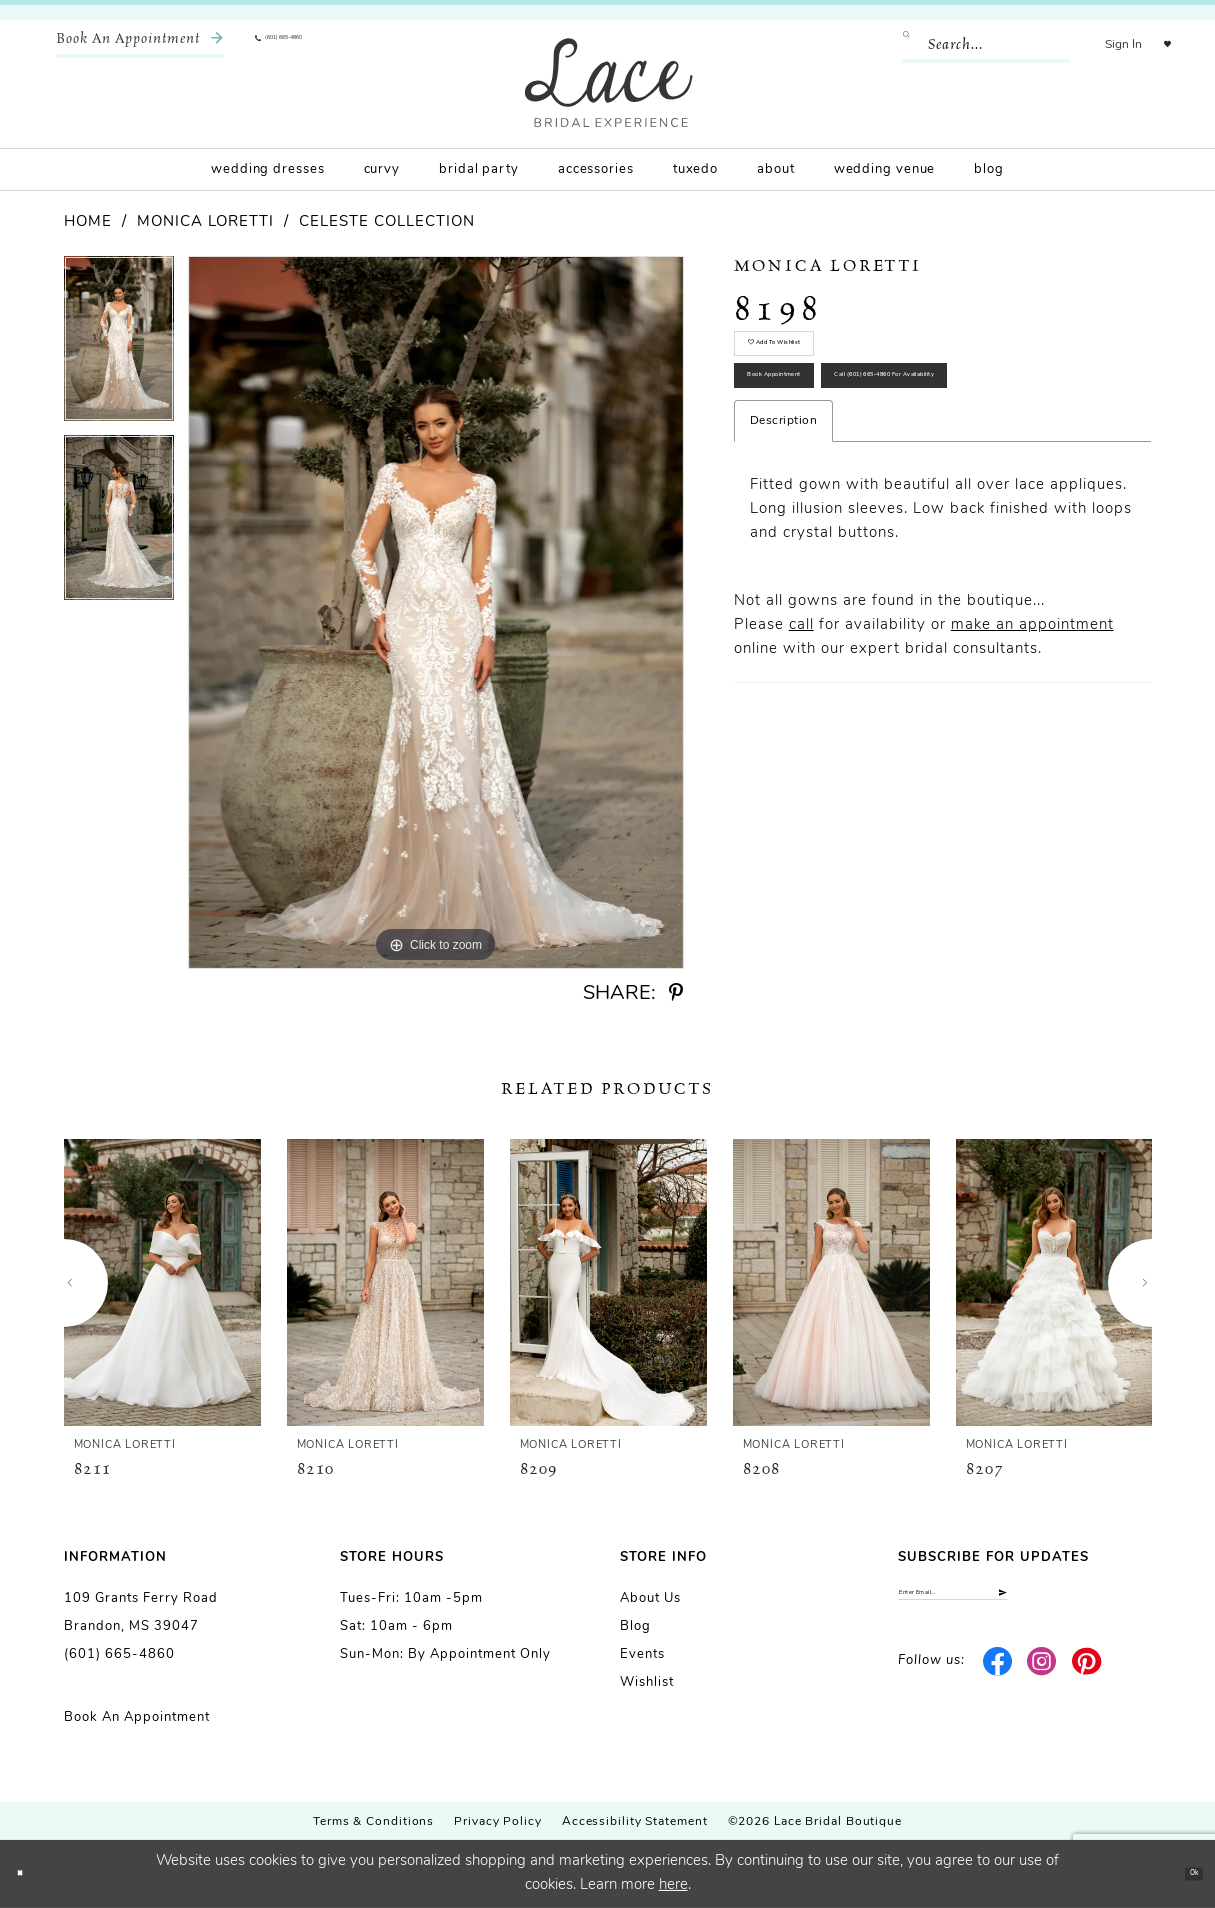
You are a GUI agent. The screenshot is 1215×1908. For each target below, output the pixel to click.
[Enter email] (1024, 1602)
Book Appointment (828, 438)
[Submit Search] (888, 45)
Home (88, 222)
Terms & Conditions (373, 1822)
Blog (635, 1626)
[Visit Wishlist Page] (1154, 45)
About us (650, 1598)
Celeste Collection (387, 222)
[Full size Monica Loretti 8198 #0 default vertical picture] (436, 612)
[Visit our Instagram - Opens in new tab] (1042, 1681)
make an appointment (1032, 774)
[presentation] (162, 1282)
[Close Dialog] (30, 1874)
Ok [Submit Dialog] (1181, 1873)
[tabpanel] (119, 345)
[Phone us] (316, 45)
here (673, 1885)
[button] (1097, 45)
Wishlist (647, 1682)
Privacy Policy (498, 1822)
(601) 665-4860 (119, 1654)
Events (642, 1654)
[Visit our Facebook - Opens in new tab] (997, 1681)
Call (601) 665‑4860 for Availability (889, 509)
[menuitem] (140, 45)
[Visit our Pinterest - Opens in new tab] (1086, 1681)
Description (784, 570)
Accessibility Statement (635, 1822)
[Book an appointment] (140, 45)
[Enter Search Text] (960, 45)
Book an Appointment (137, 1717)
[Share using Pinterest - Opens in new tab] (676, 993)
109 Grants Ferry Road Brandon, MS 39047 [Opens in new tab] (141, 1612)
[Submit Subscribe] (1133, 1602)
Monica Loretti (205, 222)
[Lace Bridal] (609, 82)
